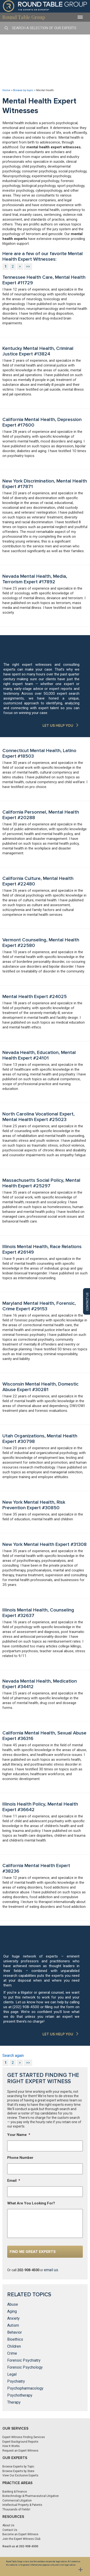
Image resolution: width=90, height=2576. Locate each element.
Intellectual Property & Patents (22, 2505)
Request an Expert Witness (20, 2450)
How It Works (11, 2446)
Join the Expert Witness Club (21, 2539)
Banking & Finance (14, 2491)
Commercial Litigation (17, 2500)
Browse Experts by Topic (18, 2466)
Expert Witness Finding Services (23, 2437)
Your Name (18, 2135)
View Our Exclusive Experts (20, 2475)
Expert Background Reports (20, 2441)
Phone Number (20, 2157)
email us (51, 2270)
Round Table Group (23, 17)
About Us (8, 2525)
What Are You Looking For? (31, 2203)
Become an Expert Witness (20, 2534)
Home (6, 90)
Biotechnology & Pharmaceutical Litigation (30, 2496)
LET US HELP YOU (57, 725)
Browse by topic (23, 90)
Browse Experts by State (18, 2471)
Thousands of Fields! (16, 2509)
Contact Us (9, 2530)
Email (13, 2180)
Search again (13, 2055)
